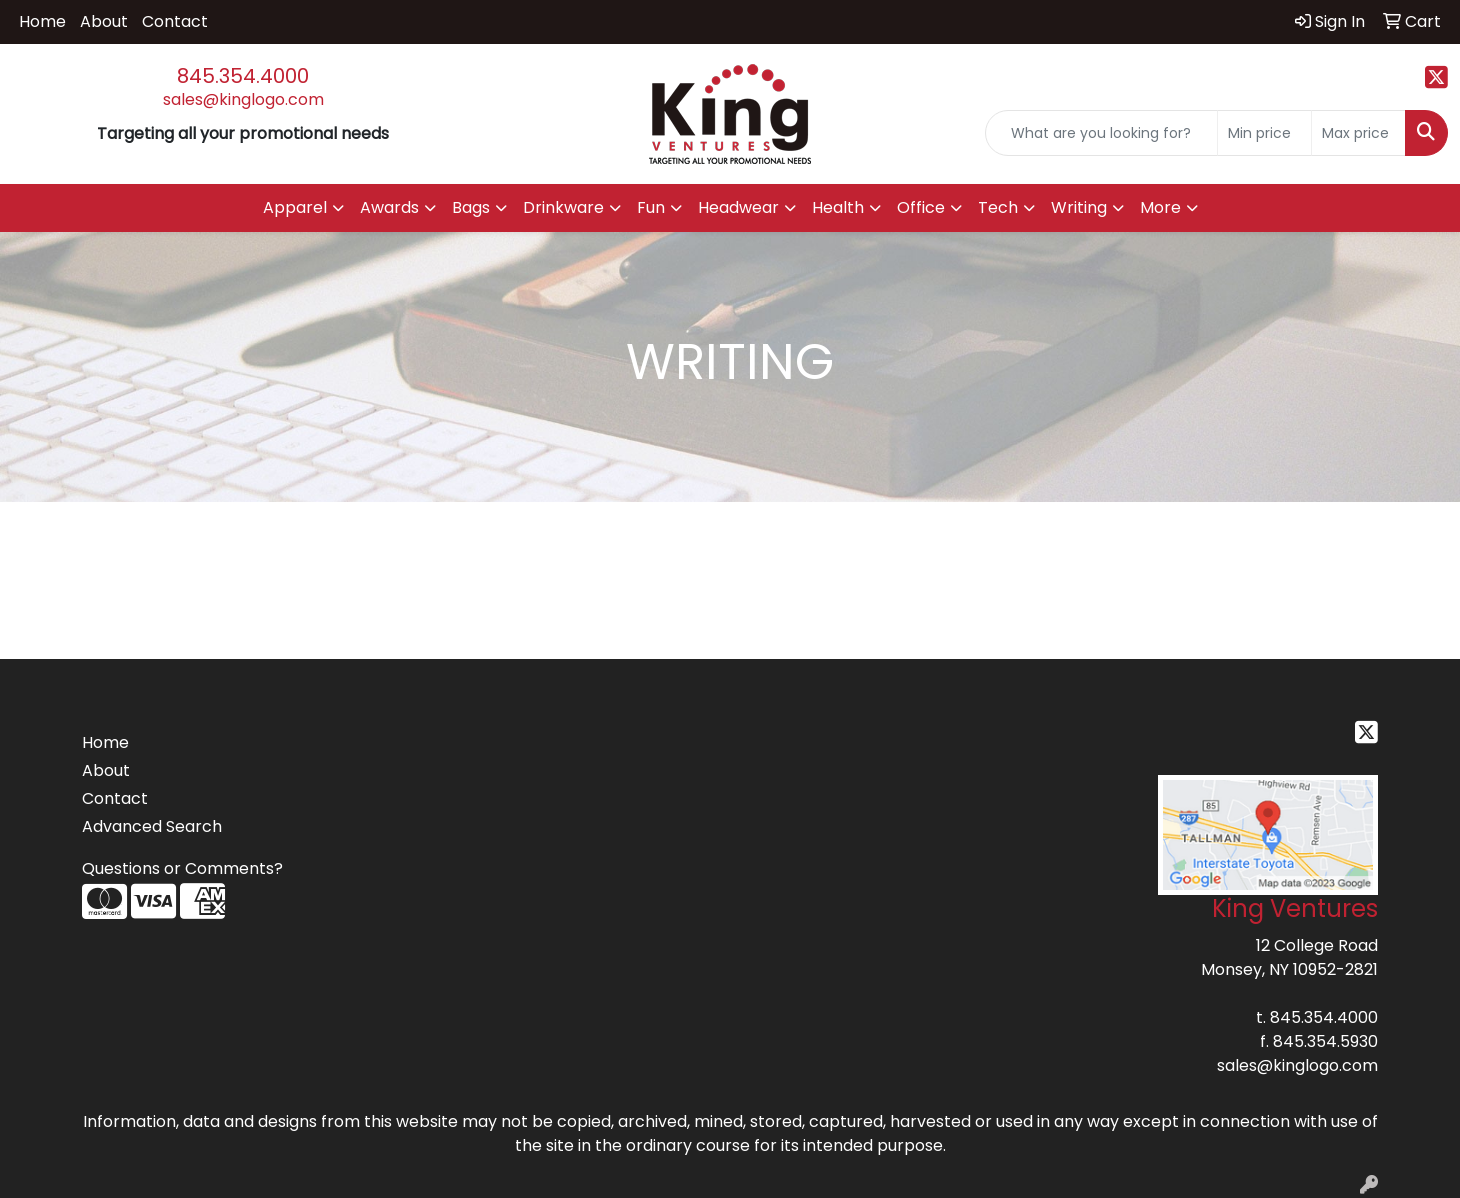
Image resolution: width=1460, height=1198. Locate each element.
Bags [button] (471, 207)
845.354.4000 (243, 76)
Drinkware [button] (563, 207)
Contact (175, 21)
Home (42, 21)
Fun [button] (651, 207)
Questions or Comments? (182, 868)
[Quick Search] (1101, 133)
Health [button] (838, 207)
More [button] (1160, 207)
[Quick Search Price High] (1358, 133)
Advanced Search (152, 826)
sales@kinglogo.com (243, 99)
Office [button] (921, 207)
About (104, 21)
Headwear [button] (738, 207)
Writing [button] (1079, 207)
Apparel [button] (295, 207)
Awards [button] (389, 207)
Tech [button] (998, 207)
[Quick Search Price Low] (1264, 133)
